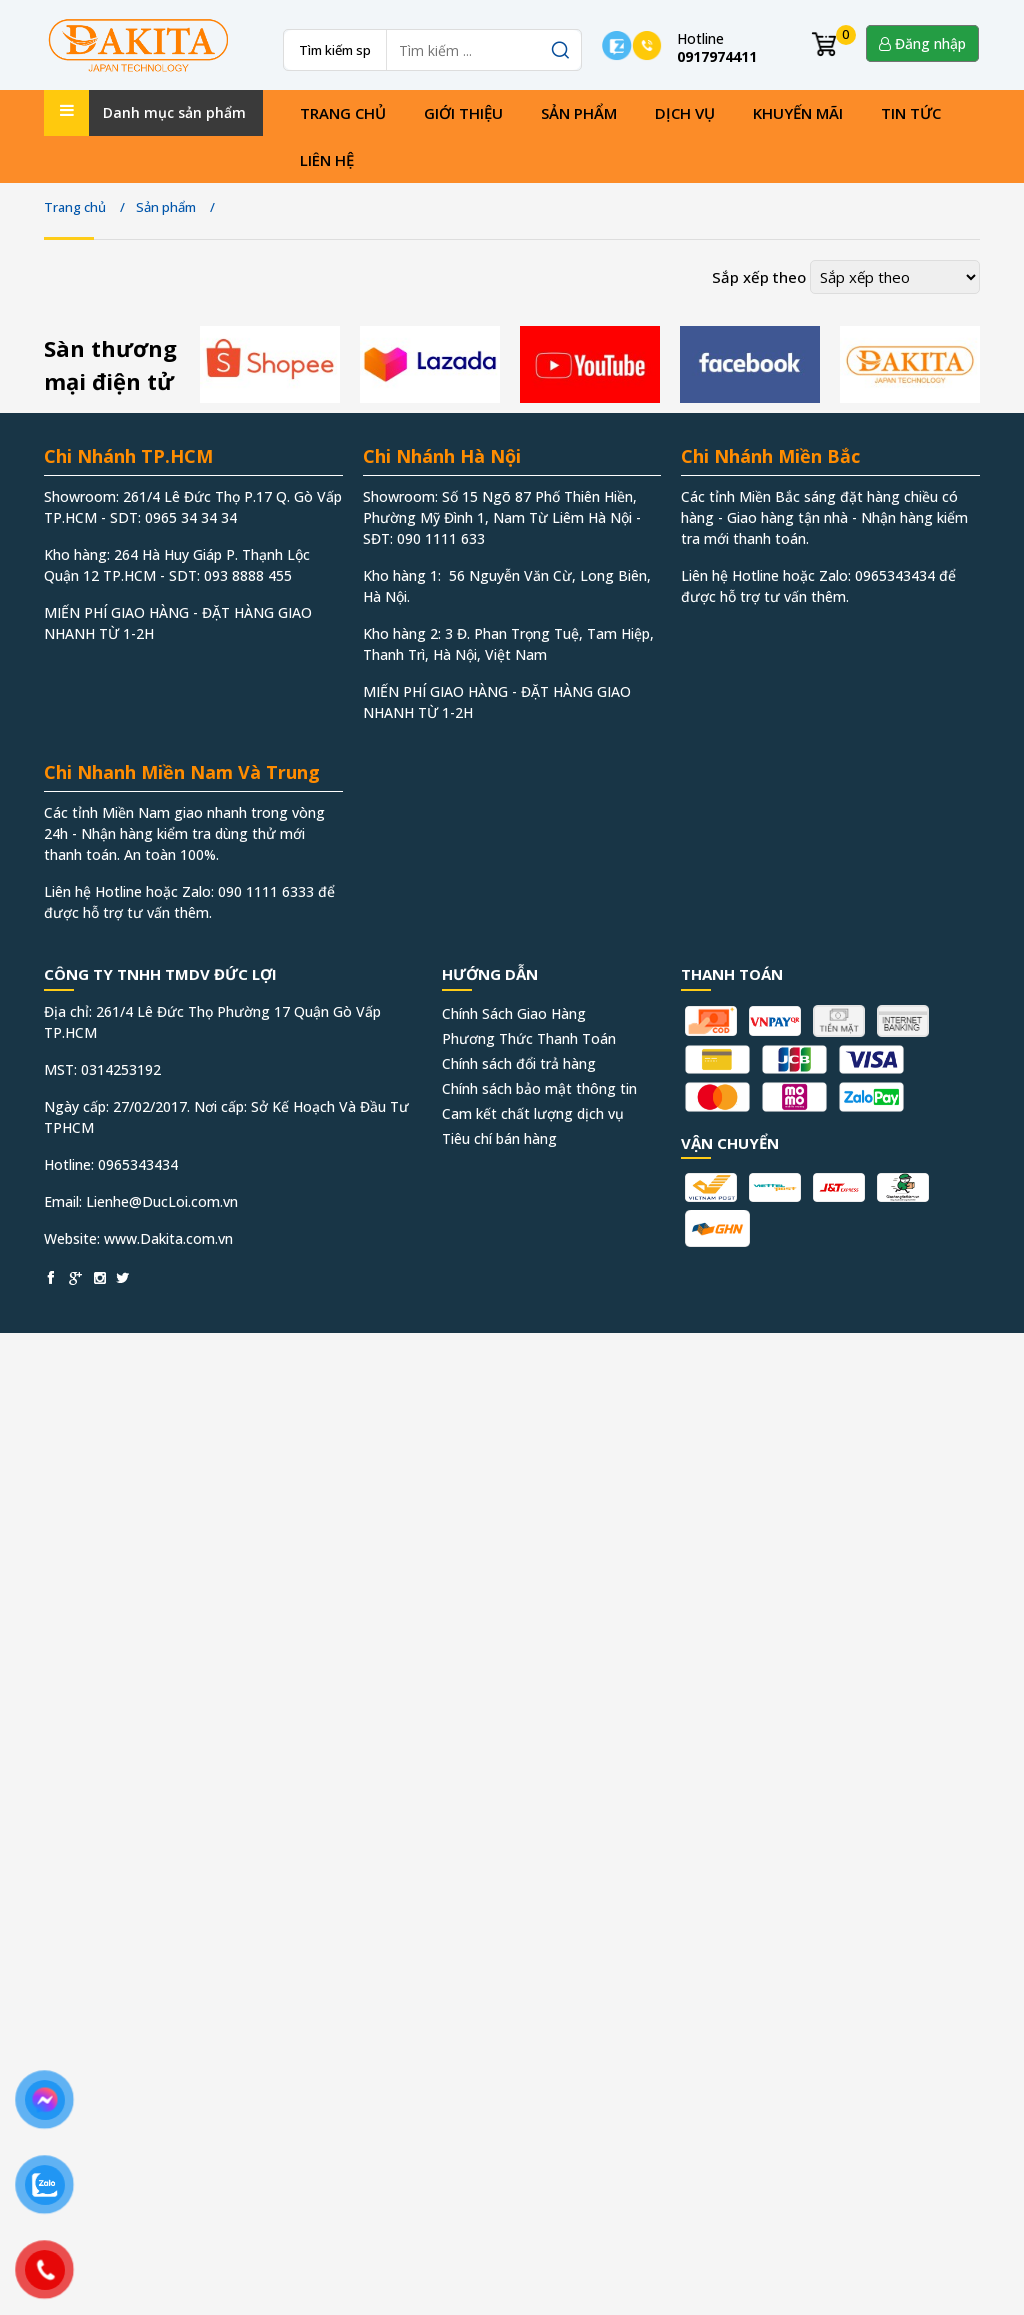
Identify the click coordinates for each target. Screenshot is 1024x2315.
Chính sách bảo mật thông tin (539, 1088)
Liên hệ (327, 160)
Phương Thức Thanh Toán (529, 1038)
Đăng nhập (922, 43)
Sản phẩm (579, 113)
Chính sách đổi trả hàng (519, 1063)
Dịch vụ (685, 113)
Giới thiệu (463, 113)
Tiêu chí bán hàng (499, 1138)
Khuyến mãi (798, 113)
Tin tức (911, 113)
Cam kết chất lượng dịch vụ (533, 1113)
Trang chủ (343, 113)
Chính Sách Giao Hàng (514, 1013)
